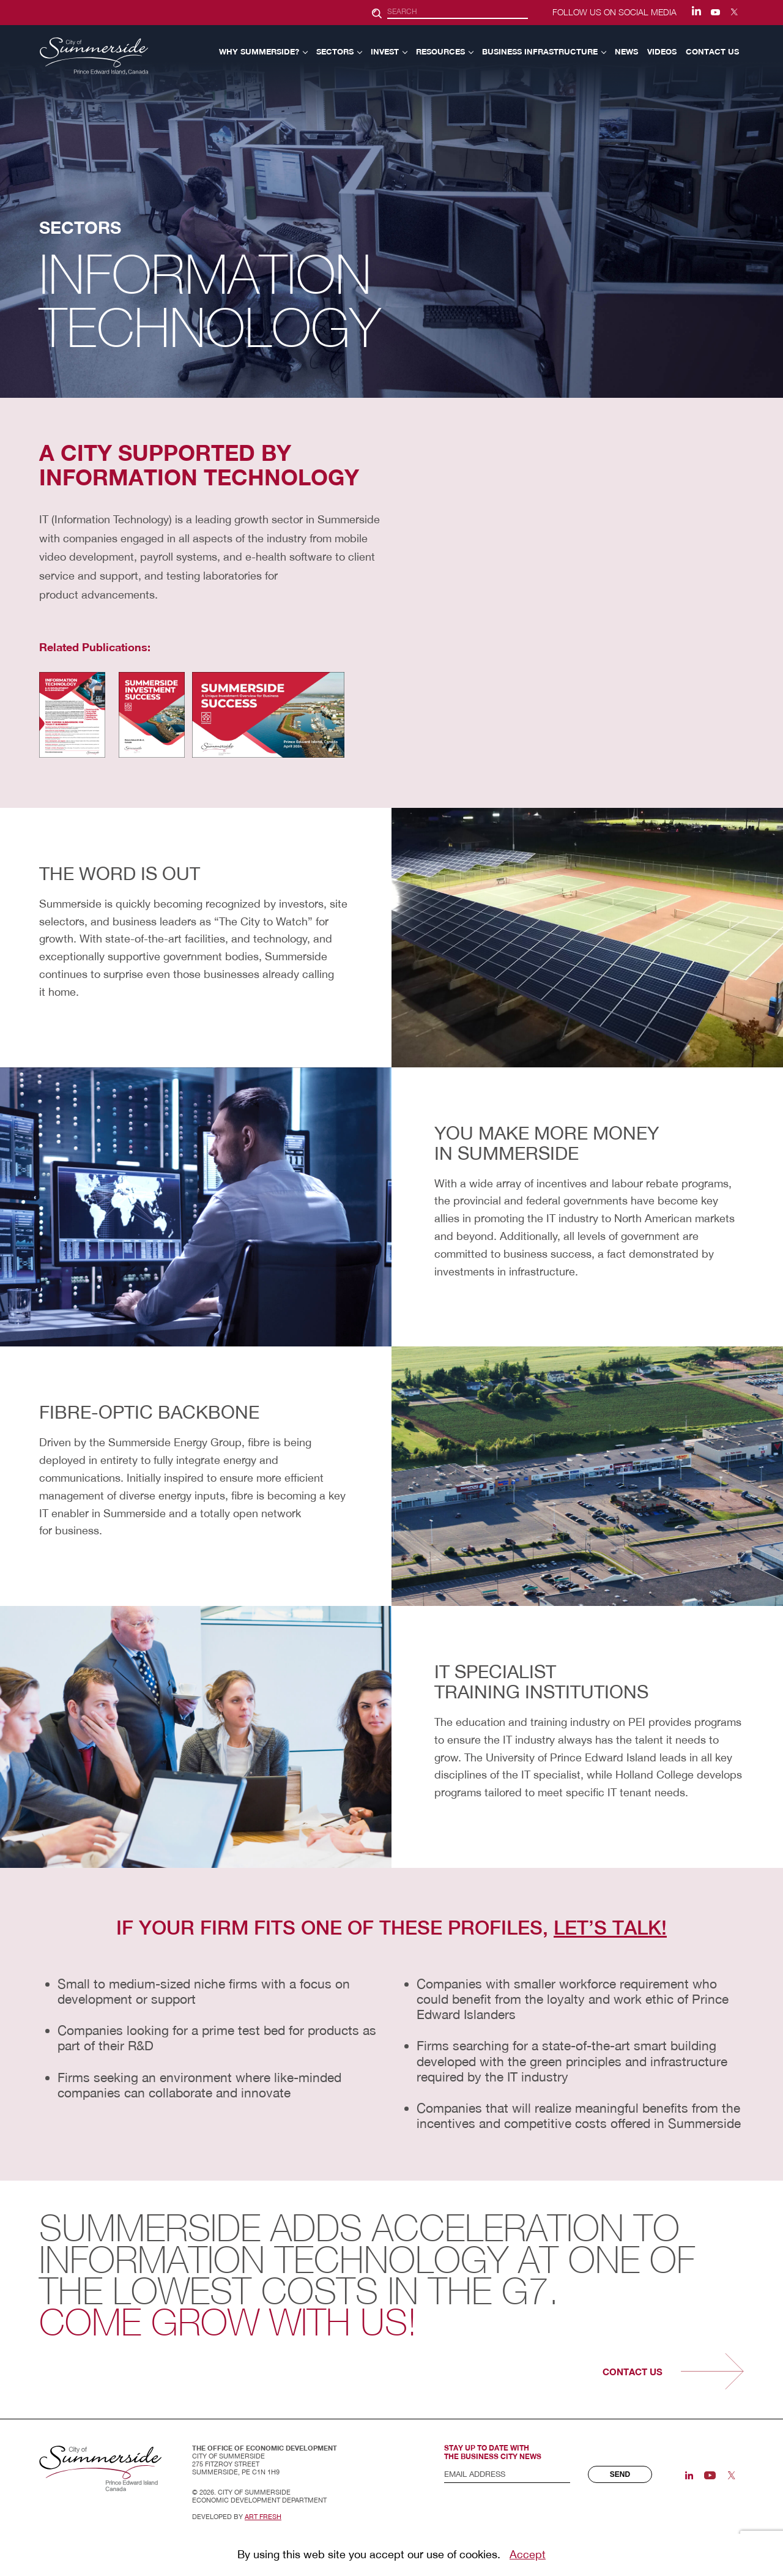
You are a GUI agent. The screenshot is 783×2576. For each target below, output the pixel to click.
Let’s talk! (610, 1927)
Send (620, 2474)
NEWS (626, 51)
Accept (528, 2554)
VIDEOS (662, 51)
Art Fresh (263, 2516)
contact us (632, 2371)
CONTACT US (712, 51)
